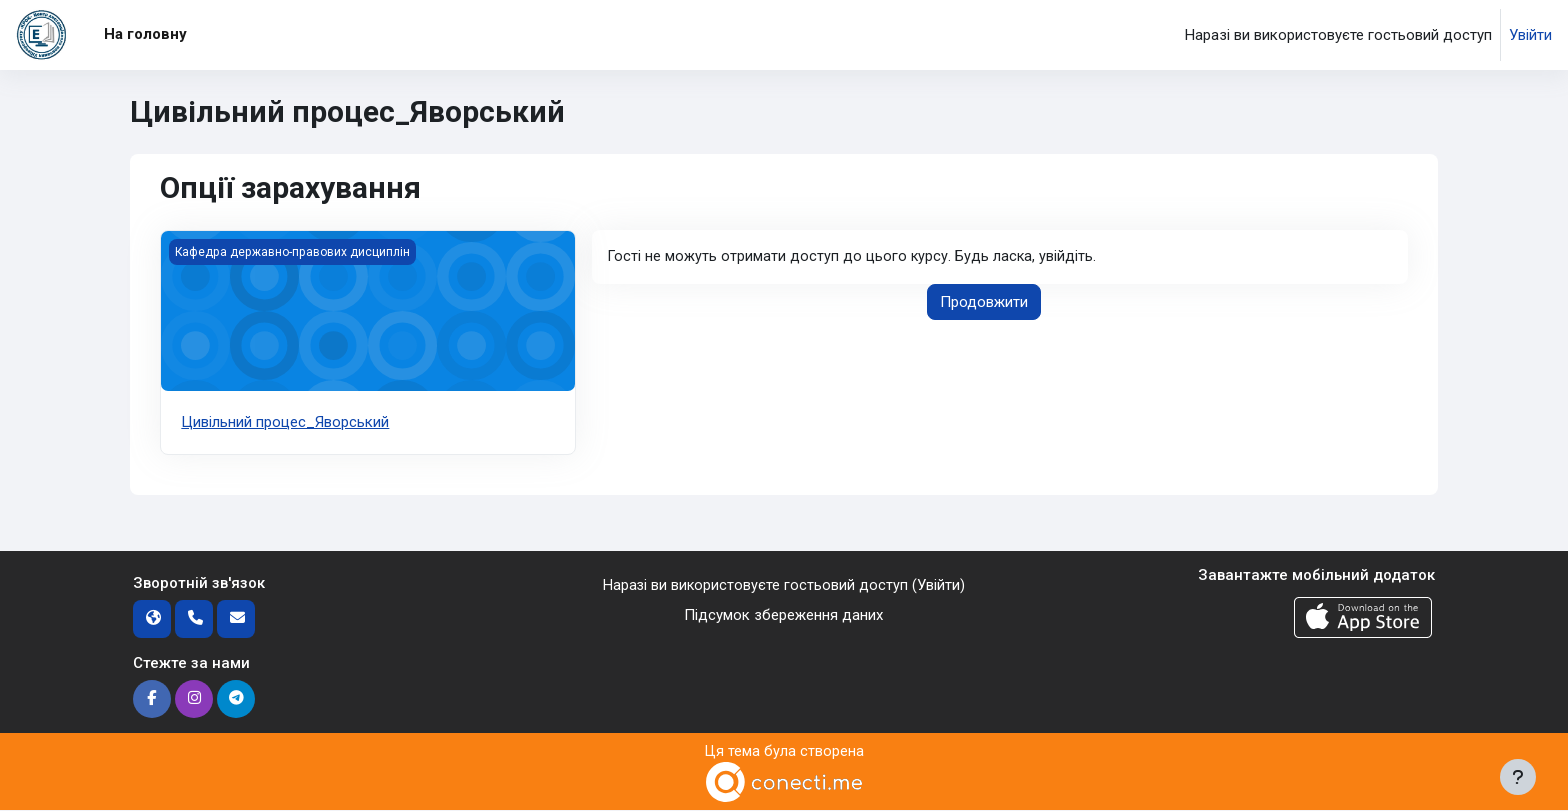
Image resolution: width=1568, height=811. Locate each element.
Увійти (1530, 35)
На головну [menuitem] (145, 34)
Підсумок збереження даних (783, 615)
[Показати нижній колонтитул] (1518, 777)
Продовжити (984, 303)
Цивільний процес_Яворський (285, 422)
